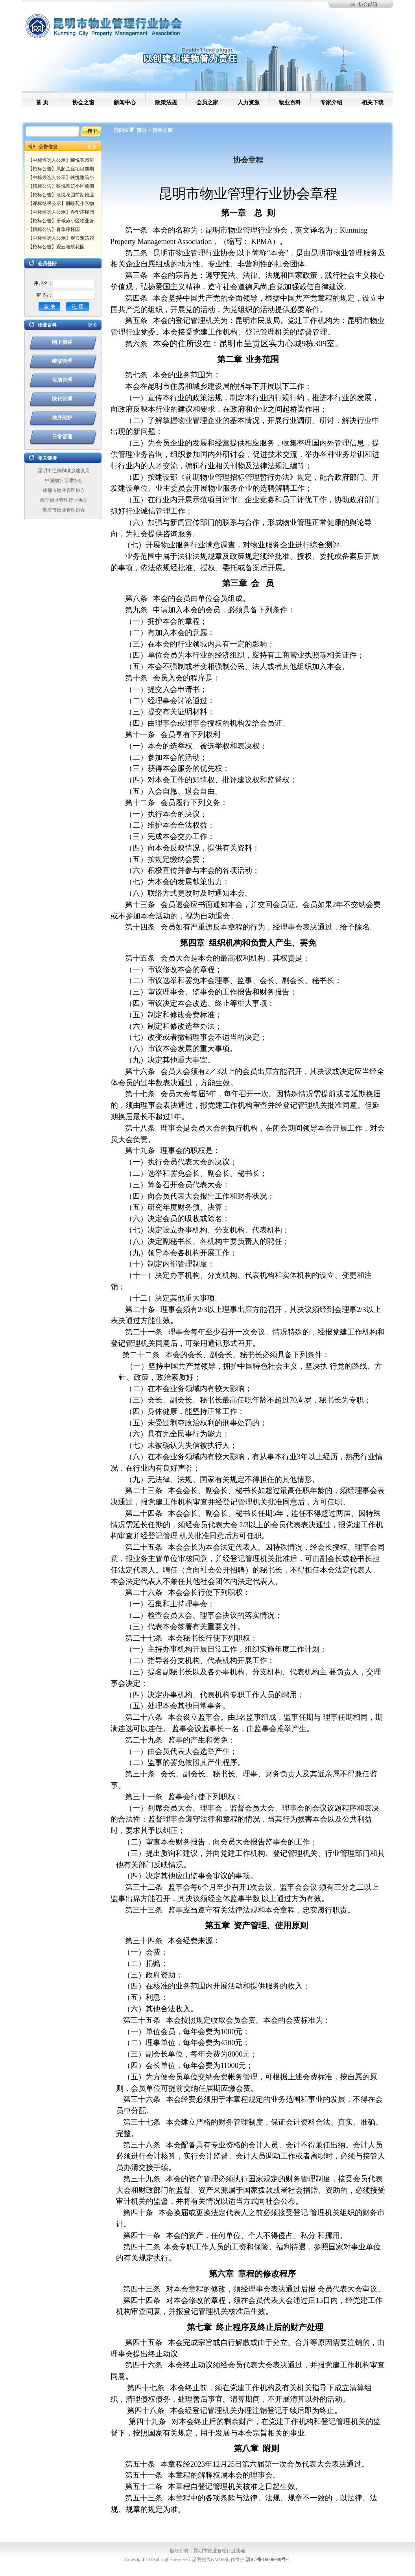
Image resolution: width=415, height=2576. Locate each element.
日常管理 (62, 437)
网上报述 (62, 342)
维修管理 (62, 361)
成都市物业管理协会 (63, 490)
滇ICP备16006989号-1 (268, 2559)
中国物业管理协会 (64, 480)
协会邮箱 (367, 4)
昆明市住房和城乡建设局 (64, 470)
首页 (141, 130)
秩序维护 (62, 418)
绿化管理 (62, 399)
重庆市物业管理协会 (63, 510)
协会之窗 (162, 130)
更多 (92, 147)
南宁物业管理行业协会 (63, 500)
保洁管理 (62, 380)
